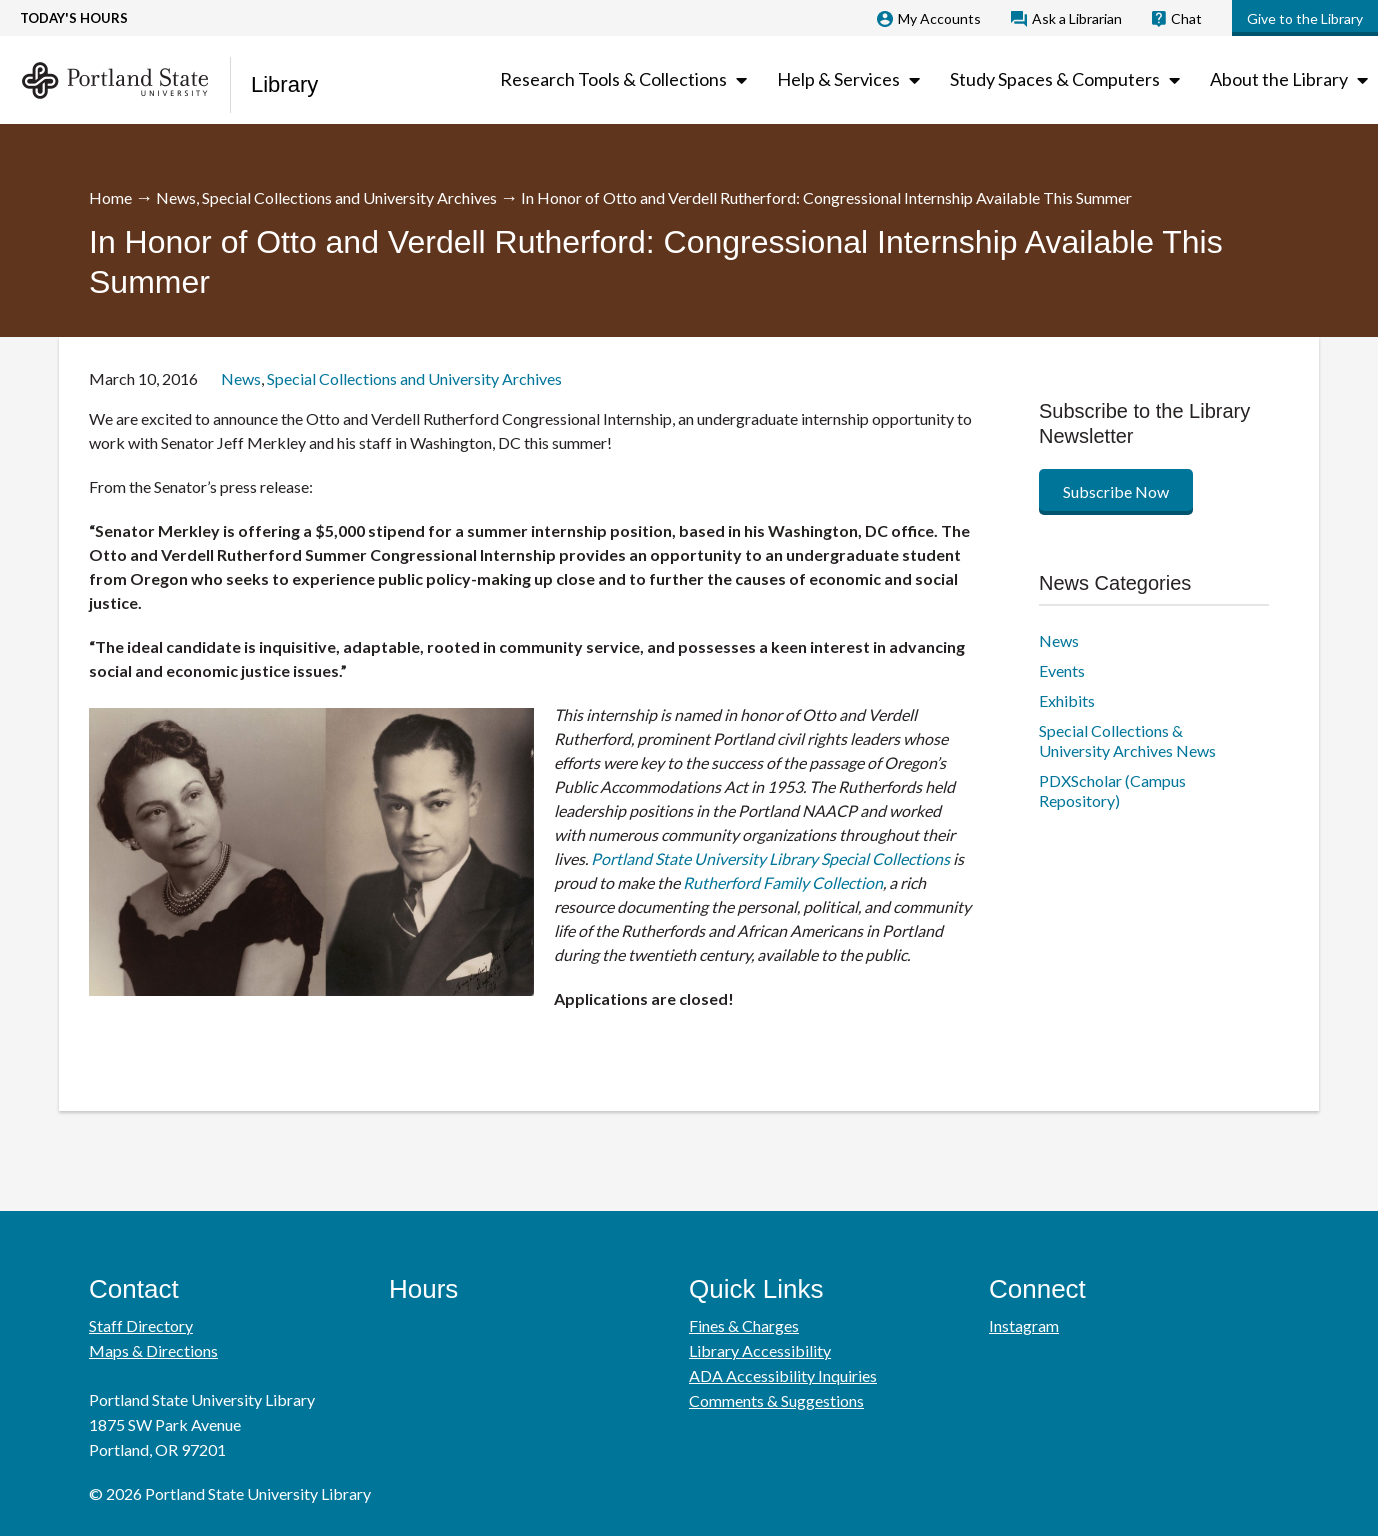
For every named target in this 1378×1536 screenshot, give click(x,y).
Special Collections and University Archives (349, 197)
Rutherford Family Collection (783, 882)
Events (1062, 670)
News (176, 197)
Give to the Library (1305, 18)
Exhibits (1067, 700)
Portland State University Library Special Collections (770, 858)
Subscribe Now (1116, 491)
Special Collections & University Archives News (1127, 740)
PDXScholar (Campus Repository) (1112, 790)
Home (110, 197)
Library (284, 84)
